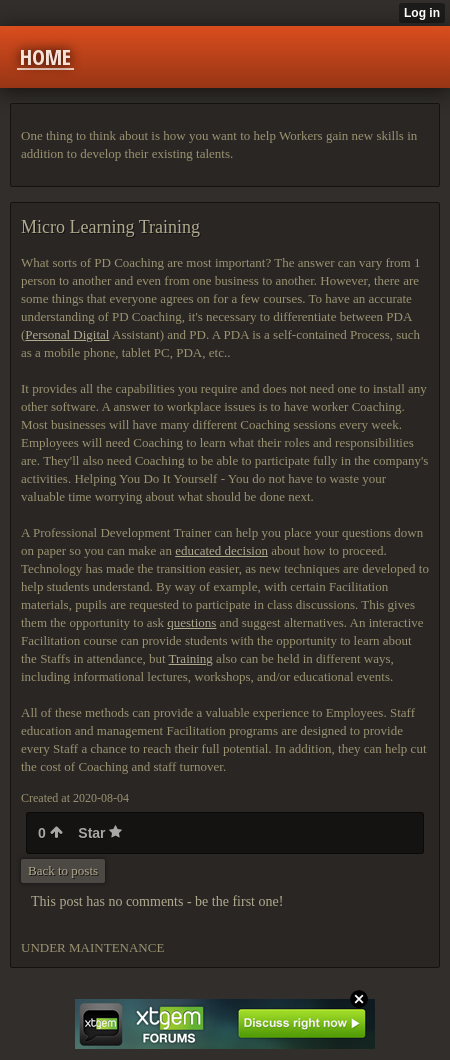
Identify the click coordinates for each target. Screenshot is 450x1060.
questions (191, 622)
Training (191, 658)
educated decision (221, 550)
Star (100, 833)
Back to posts (63, 870)
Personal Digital (67, 334)
